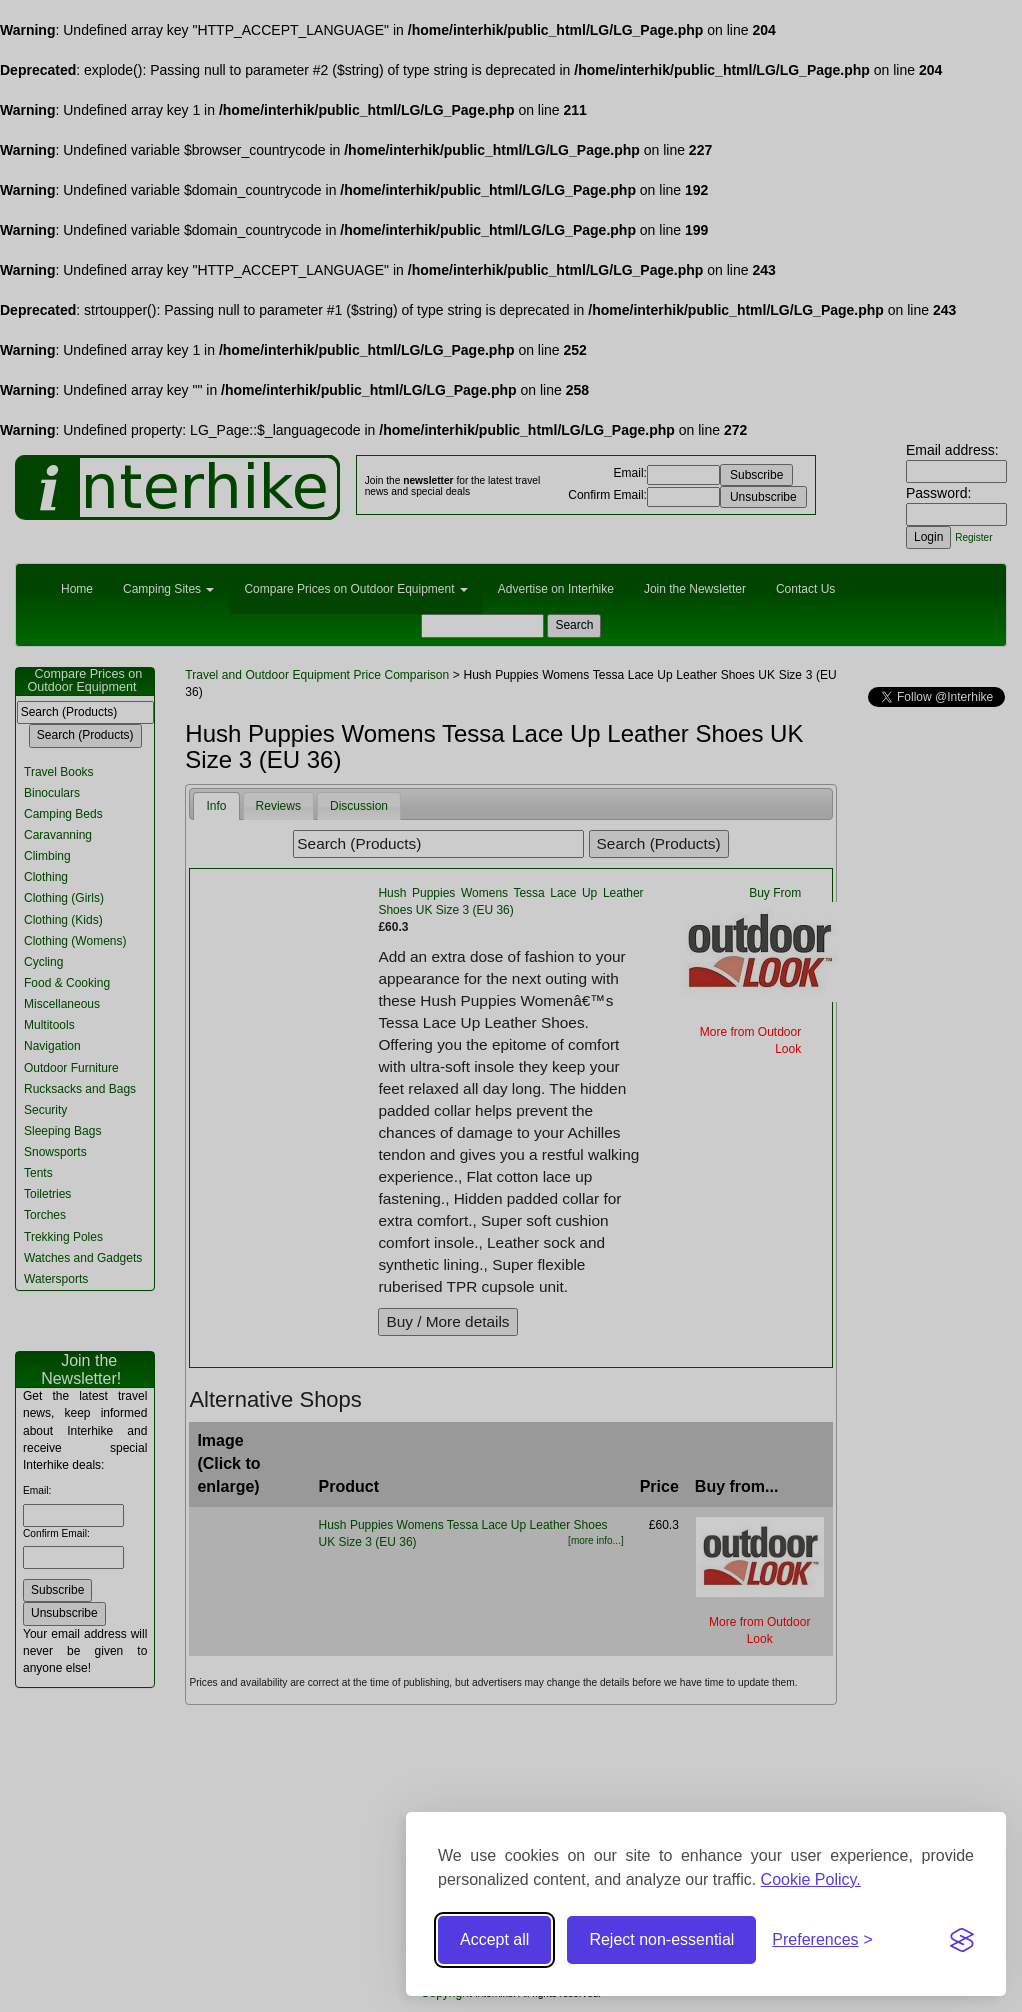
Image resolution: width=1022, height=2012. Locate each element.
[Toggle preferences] (822, 1940)
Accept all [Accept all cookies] (494, 1939)
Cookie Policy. (811, 1879)
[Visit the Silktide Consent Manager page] (962, 1940)
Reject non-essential (661, 1939)
